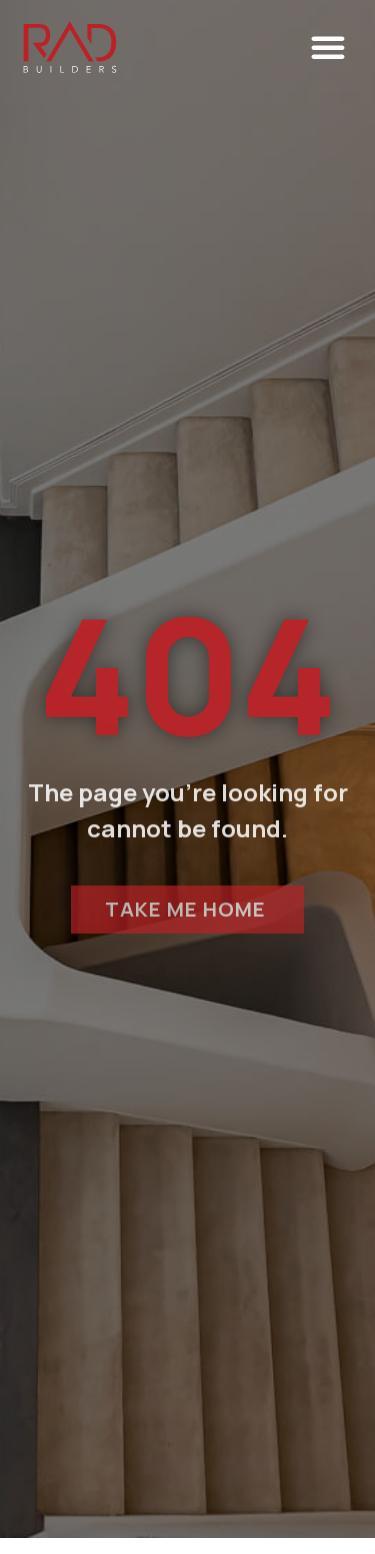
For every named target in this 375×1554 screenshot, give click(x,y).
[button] (328, 47)
